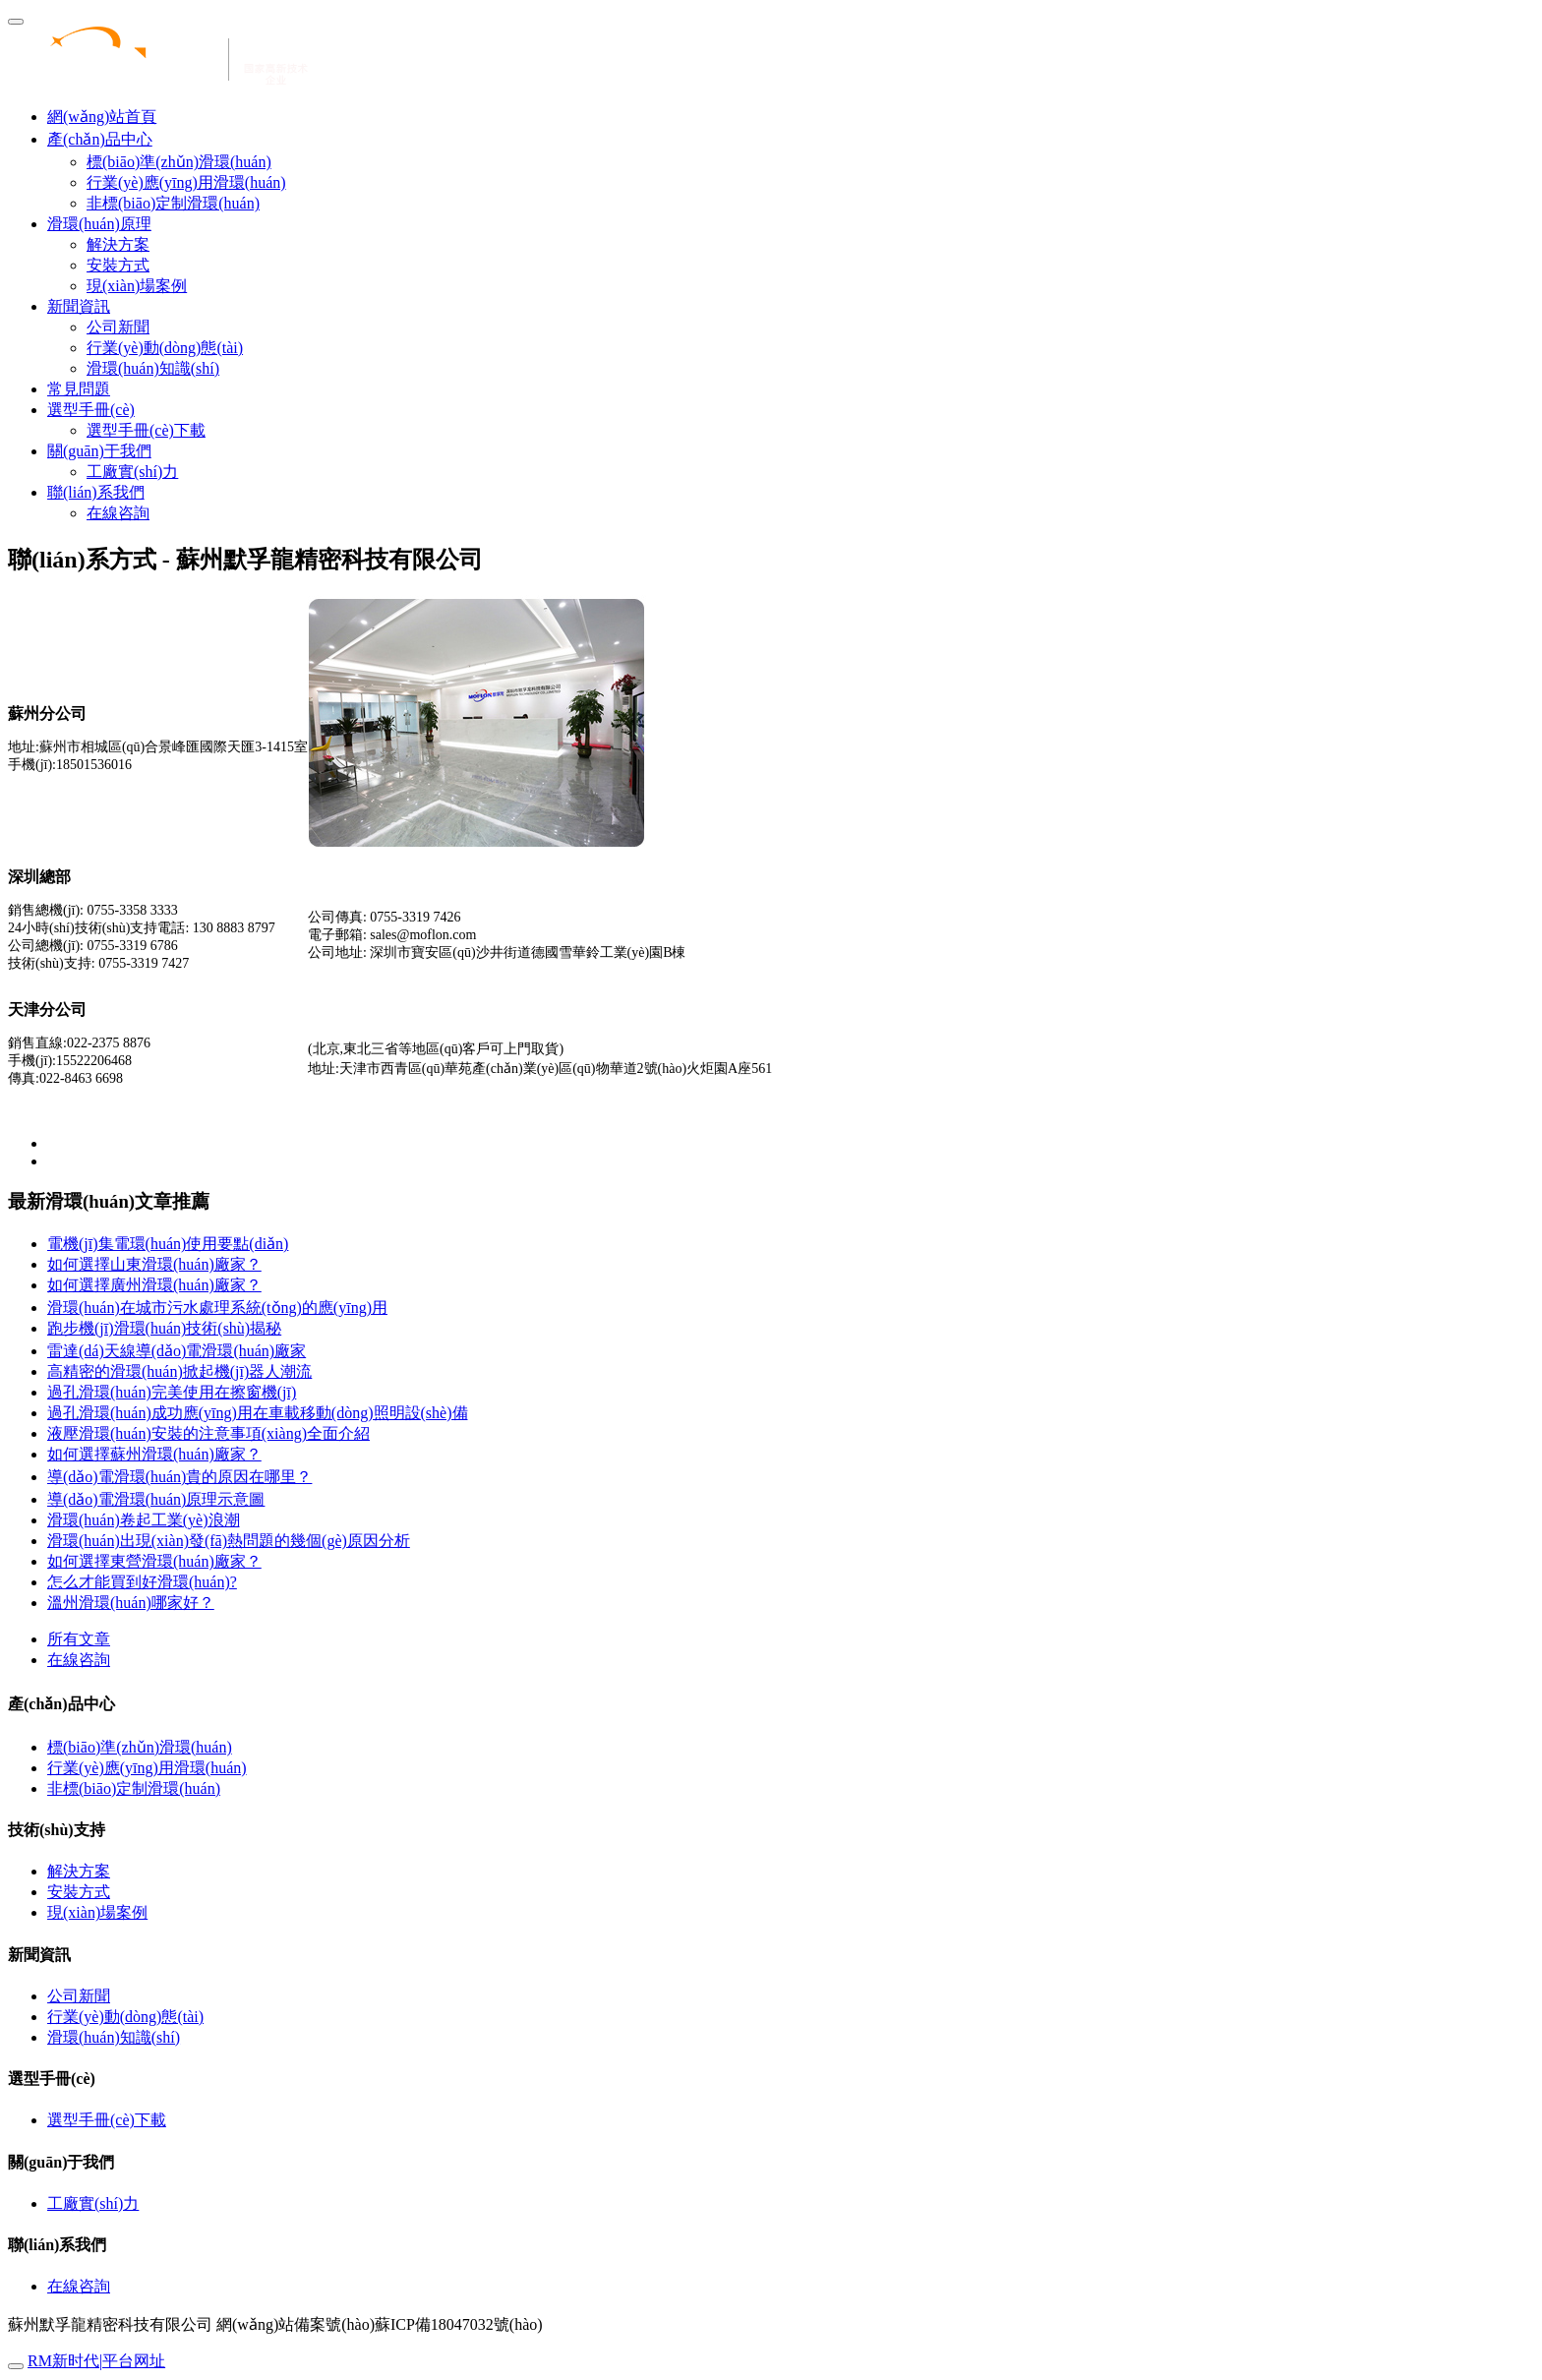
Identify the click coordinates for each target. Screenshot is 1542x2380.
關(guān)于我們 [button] (99, 451)
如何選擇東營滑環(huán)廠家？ (154, 1561)
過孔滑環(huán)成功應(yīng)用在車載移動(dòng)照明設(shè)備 (257, 1412)
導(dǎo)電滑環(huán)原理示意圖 (156, 1499)
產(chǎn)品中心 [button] (99, 139)
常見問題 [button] (78, 389)
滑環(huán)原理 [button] (99, 223)
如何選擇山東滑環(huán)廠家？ (154, 1264)
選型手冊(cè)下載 (146, 430)
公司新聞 (118, 327)
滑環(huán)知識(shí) (153, 368)
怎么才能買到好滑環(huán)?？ (142, 1582)
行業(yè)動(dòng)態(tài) (165, 347)
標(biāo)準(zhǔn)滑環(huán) (179, 161)
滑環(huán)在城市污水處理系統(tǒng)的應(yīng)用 (217, 1307)
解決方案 (118, 244)
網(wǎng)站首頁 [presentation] (101, 116)
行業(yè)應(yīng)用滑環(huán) (186, 182)
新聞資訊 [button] (78, 306)
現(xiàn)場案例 (137, 285)
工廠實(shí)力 (132, 471)
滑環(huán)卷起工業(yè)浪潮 (143, 1520)
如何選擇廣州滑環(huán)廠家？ (154, 1285)
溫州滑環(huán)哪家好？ (130, 1602)
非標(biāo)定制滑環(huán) (173, 203)
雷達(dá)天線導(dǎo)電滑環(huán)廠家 (176, 1350)
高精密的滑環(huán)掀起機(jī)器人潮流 (179, 1371)
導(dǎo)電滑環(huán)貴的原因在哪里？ (179, 1476)
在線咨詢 (118, 513)
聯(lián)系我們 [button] (96, 492)
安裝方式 (118, 265)
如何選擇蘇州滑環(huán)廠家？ (154, 1454)
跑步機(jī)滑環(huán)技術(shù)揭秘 (164, 1328)
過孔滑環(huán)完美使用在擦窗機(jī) (171, 1392)
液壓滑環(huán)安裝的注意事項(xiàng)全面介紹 (208, 1433)
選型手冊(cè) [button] (91, 409)
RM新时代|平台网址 (96, 2360)
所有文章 (78, 1639)
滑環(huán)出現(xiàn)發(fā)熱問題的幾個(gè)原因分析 (228, 1540)
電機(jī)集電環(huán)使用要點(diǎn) (167, 1243)
